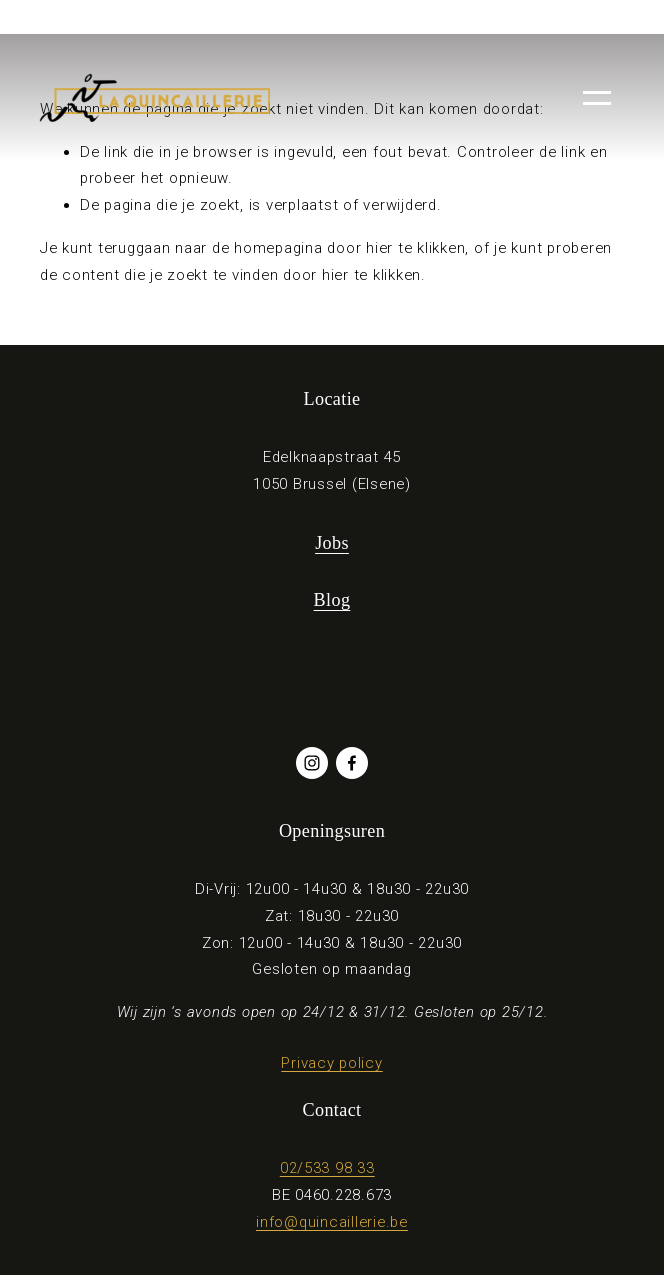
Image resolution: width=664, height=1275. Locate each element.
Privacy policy (331, 1063)
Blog (332, 600)
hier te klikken (415, 248)
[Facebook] (352, 763)
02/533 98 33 (327, 1168)
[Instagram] (312, 763)
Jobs (332, 543)
